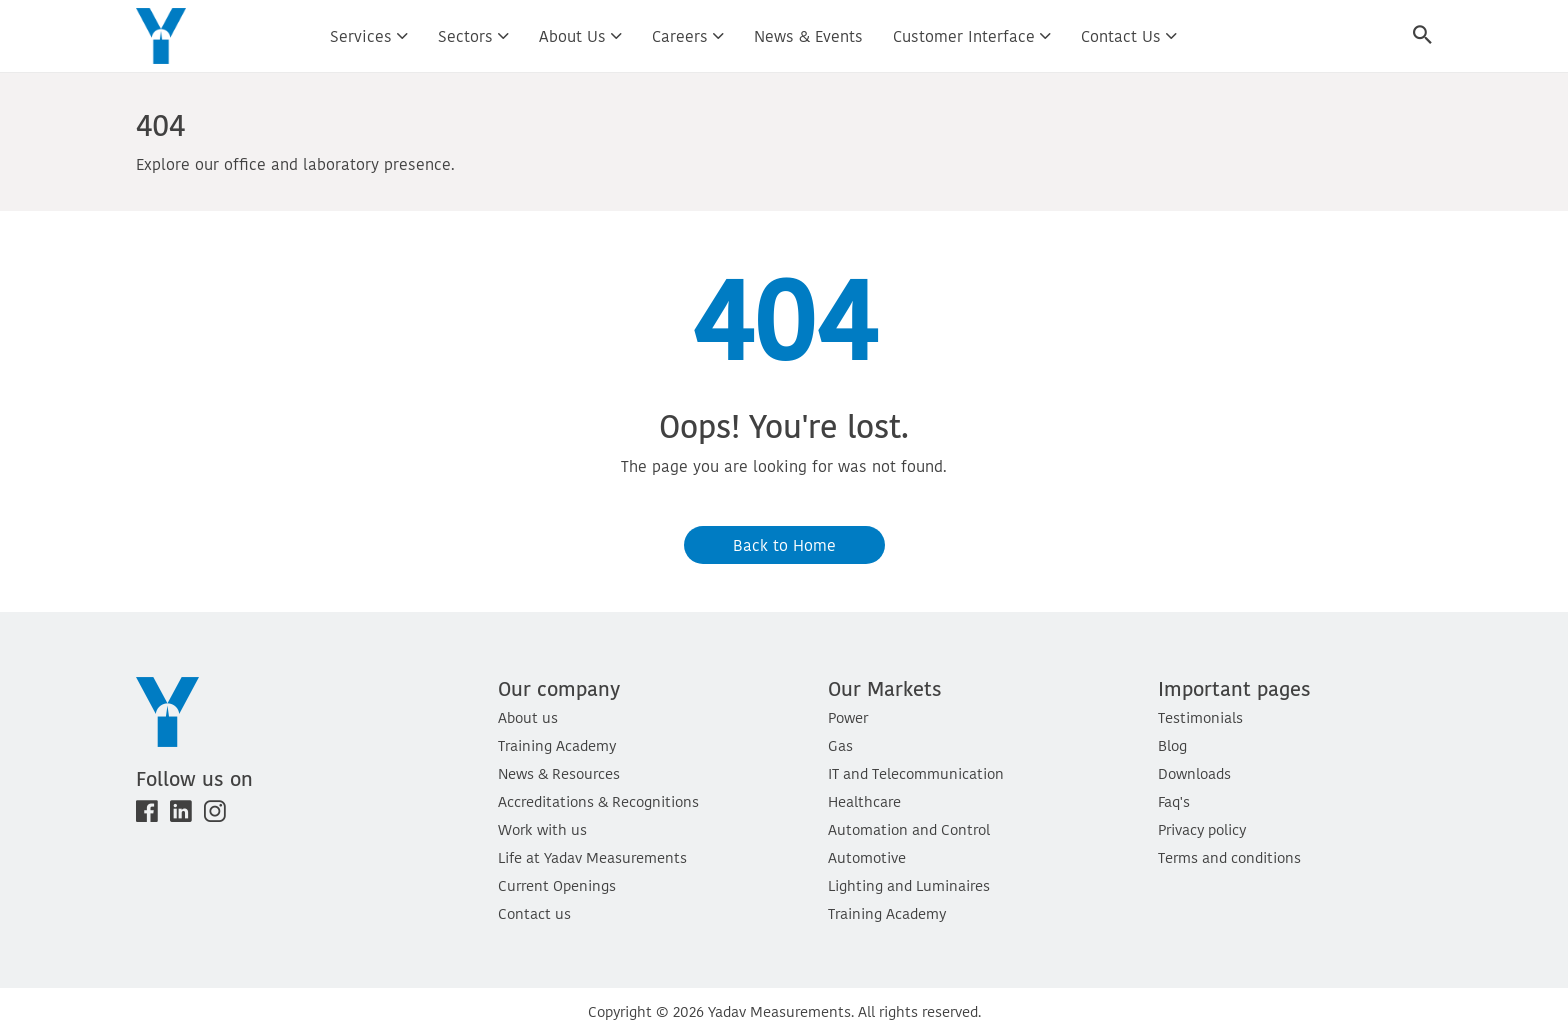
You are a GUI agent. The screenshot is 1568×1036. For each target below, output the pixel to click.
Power (848, 717)
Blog (1172, 745)
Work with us (542, 829)
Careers (688, 36)
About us (580, 36)
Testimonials (1200, 717)
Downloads (1194, 773)
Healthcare (864, 801)
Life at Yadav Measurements (592, 857)
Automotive (867, 857)
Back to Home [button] (784, 545)
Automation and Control (909, 829)
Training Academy (557, 745)
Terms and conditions (1229, 857)
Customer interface (972, 36)
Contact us (1129, 36)
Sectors (473, 36)
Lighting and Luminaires (909, 885)
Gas (840, 745)
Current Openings (557, 885)
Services (369, 36)
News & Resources (559, 773)
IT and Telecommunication (916, 773)
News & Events (808, 36)
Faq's (1174, 801)
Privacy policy (1202, 829)
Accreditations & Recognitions (598, 801)
